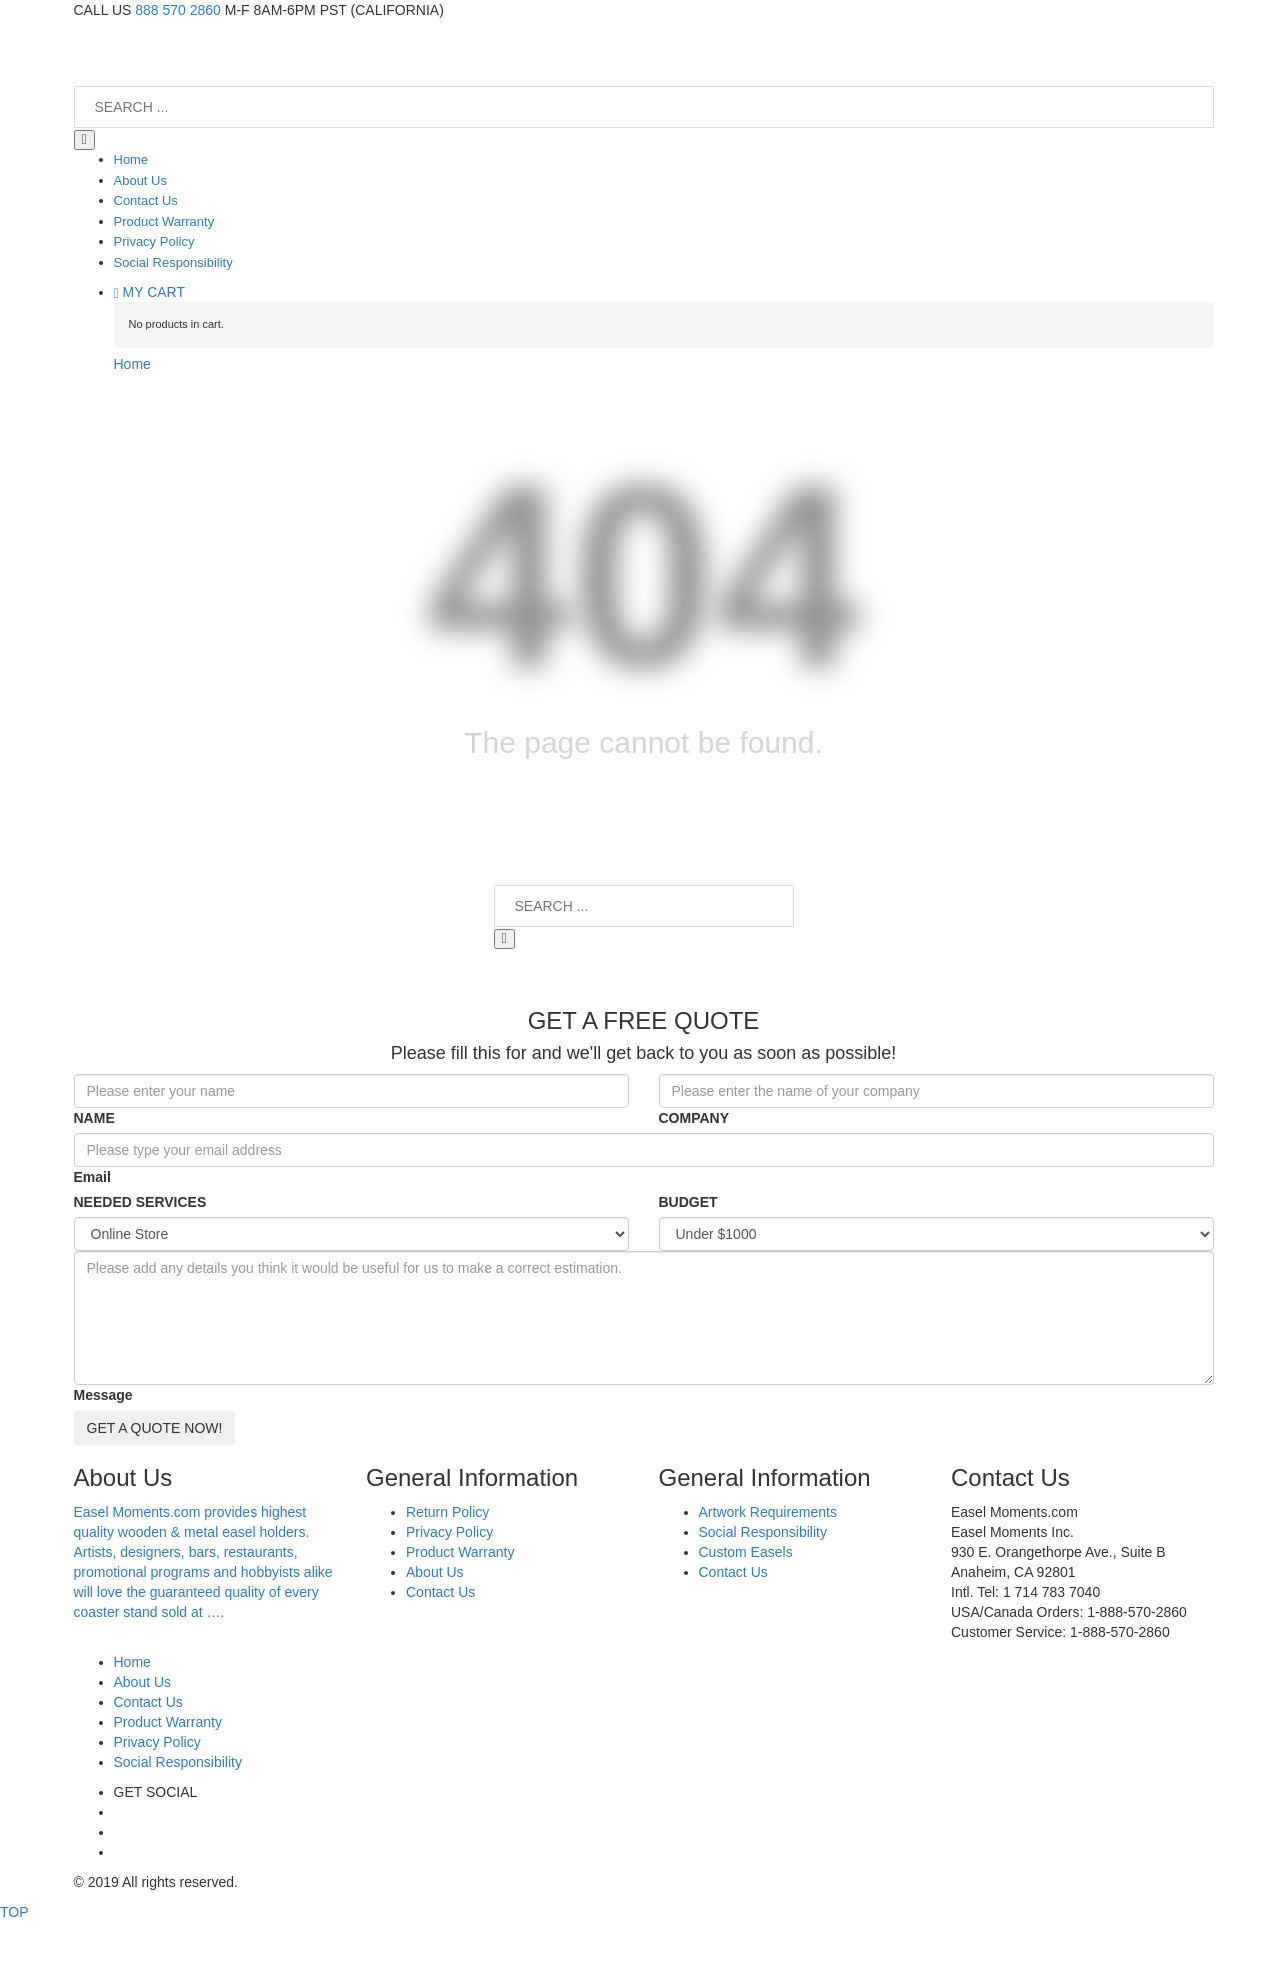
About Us (435, 1572)
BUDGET (688, 1202)
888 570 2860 (178, 10)
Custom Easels (746, 1552)
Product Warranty (460, 1552)
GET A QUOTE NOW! (155, 1428)
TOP (14, 1912)
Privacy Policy (449, 1532)
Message (103, 1395)
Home (132, 364)
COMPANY (694, 1118)
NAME (94, 1118)
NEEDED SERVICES (140, 1202)
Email (92, 1177)
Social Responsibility (763, 1532)
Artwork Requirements (768, 1512)
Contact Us (440, 1592)
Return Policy (447, 1512)
